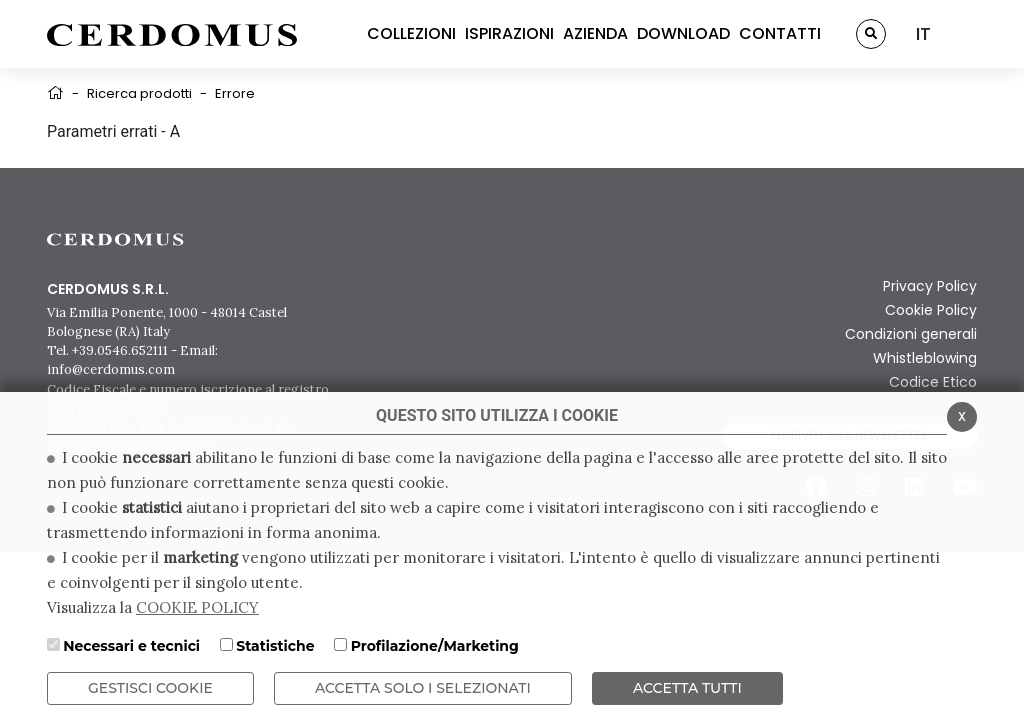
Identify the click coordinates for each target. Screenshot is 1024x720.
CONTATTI (780, 33)
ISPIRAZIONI (509, 33)
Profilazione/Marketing (435, 646)
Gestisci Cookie (150, 688)
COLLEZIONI (411, 33)
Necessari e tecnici (131, 646)
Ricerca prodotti (139, 93)
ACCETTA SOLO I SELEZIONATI (423, 688)
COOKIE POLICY (197, 607)
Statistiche (275, 646)
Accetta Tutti (687, 688)
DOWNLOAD (683, 33)
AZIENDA (595, 33)
